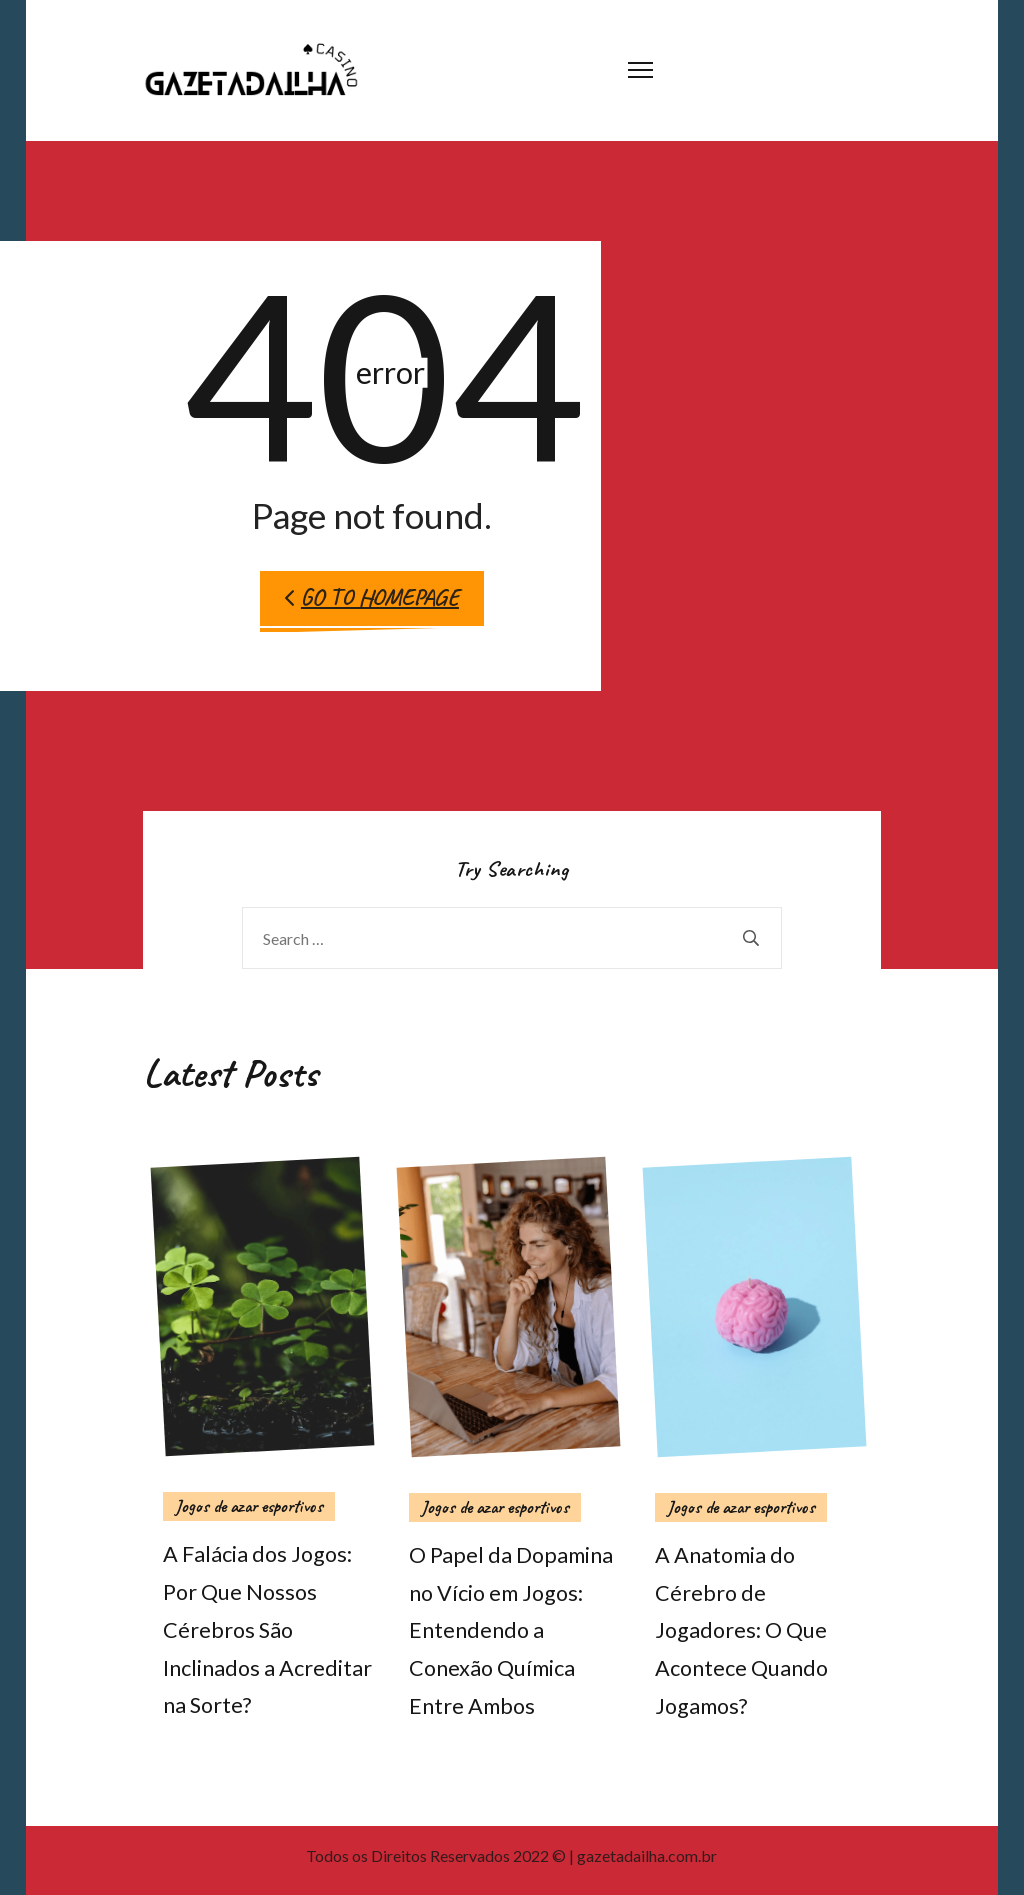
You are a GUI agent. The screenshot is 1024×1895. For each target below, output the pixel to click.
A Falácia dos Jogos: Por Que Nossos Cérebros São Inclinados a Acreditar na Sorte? (267, 1629)
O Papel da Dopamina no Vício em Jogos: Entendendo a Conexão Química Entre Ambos (511, 1630)
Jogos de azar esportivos (249, 1506)
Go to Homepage (372, 597)
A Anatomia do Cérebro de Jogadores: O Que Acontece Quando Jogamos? (741, 1630)
